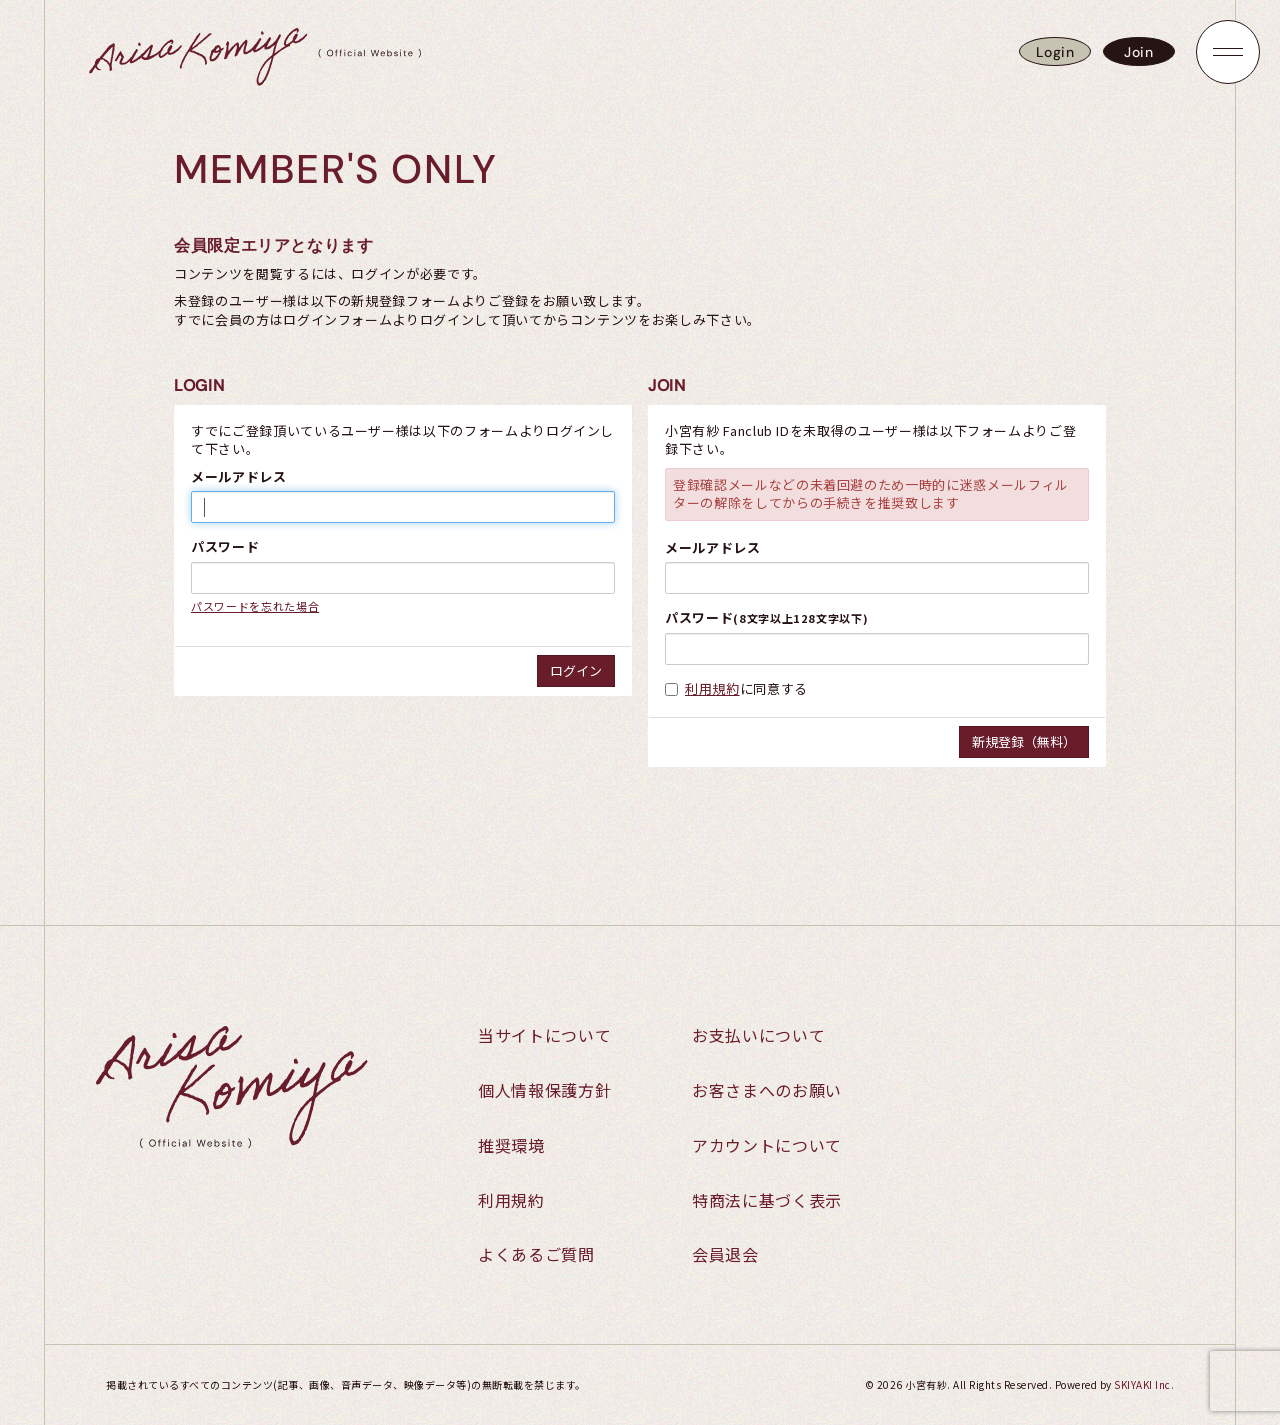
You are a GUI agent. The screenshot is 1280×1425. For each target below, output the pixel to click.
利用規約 (712, 688)
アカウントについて (767, 1145)
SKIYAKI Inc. (1144, 1384)
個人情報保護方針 (544, 1090)
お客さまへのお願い (767, 1090)
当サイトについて (544, 1035)
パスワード (225, 547)
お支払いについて (758, 1035)
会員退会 (725, 1254)
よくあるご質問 (536, 1254)
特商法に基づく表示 (767, 1200)
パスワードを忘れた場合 (255, 606)
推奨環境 (511, 1145)
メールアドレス (239, 477)
